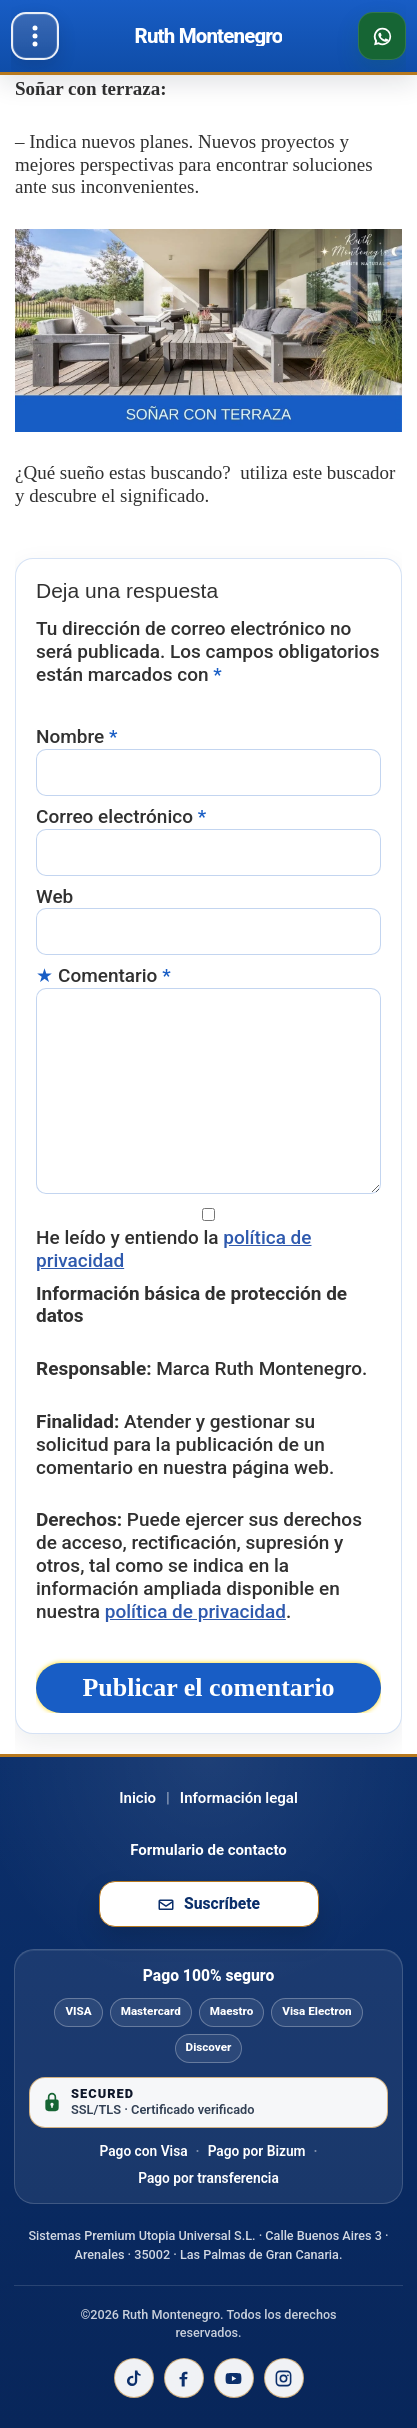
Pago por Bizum (257, 2151)
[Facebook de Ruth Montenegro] (184, 2378)
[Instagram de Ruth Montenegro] (284, 2378)
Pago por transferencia (208, 2178)
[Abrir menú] (35, 36)
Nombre (76, 737)
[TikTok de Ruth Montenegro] (134, 2378)
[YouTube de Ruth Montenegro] (234, 2378)
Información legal (239, 1798)
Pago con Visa (143, 2151)
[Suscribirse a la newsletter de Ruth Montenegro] (209, 1904)
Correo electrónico (121, 817)
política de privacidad (195, 1611)
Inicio (137, 1798)
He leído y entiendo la (174, 1249)
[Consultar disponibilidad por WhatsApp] (382, 36)
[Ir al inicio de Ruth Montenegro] (209, 36)
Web (54, 897)
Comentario (114, 976)
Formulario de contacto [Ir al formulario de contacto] (208, 1850)
